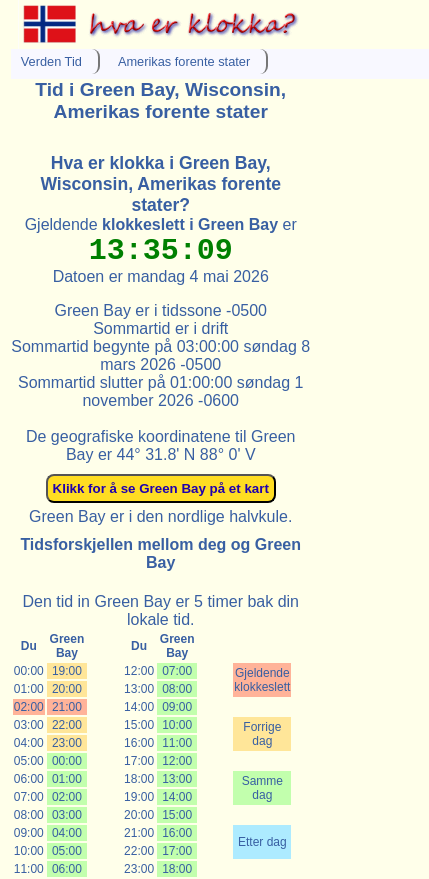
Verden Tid (51, 61)
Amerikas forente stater (184, 61)
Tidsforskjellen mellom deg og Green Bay (160, 553)
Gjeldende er (161, 224)
